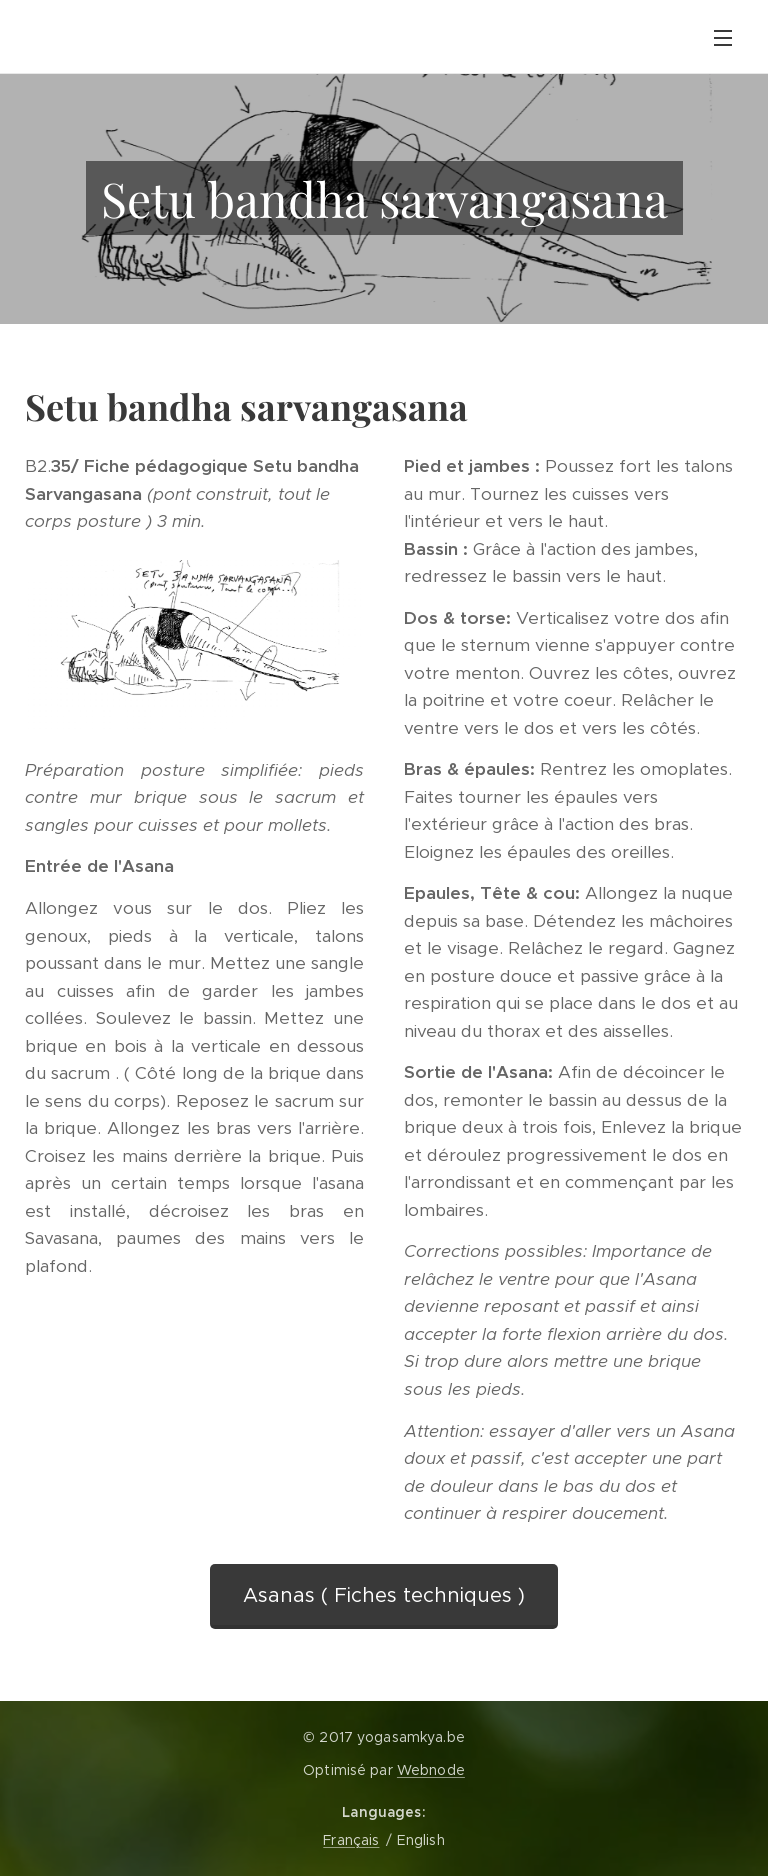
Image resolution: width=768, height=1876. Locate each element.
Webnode (431, 1770)
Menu (723, 38)
